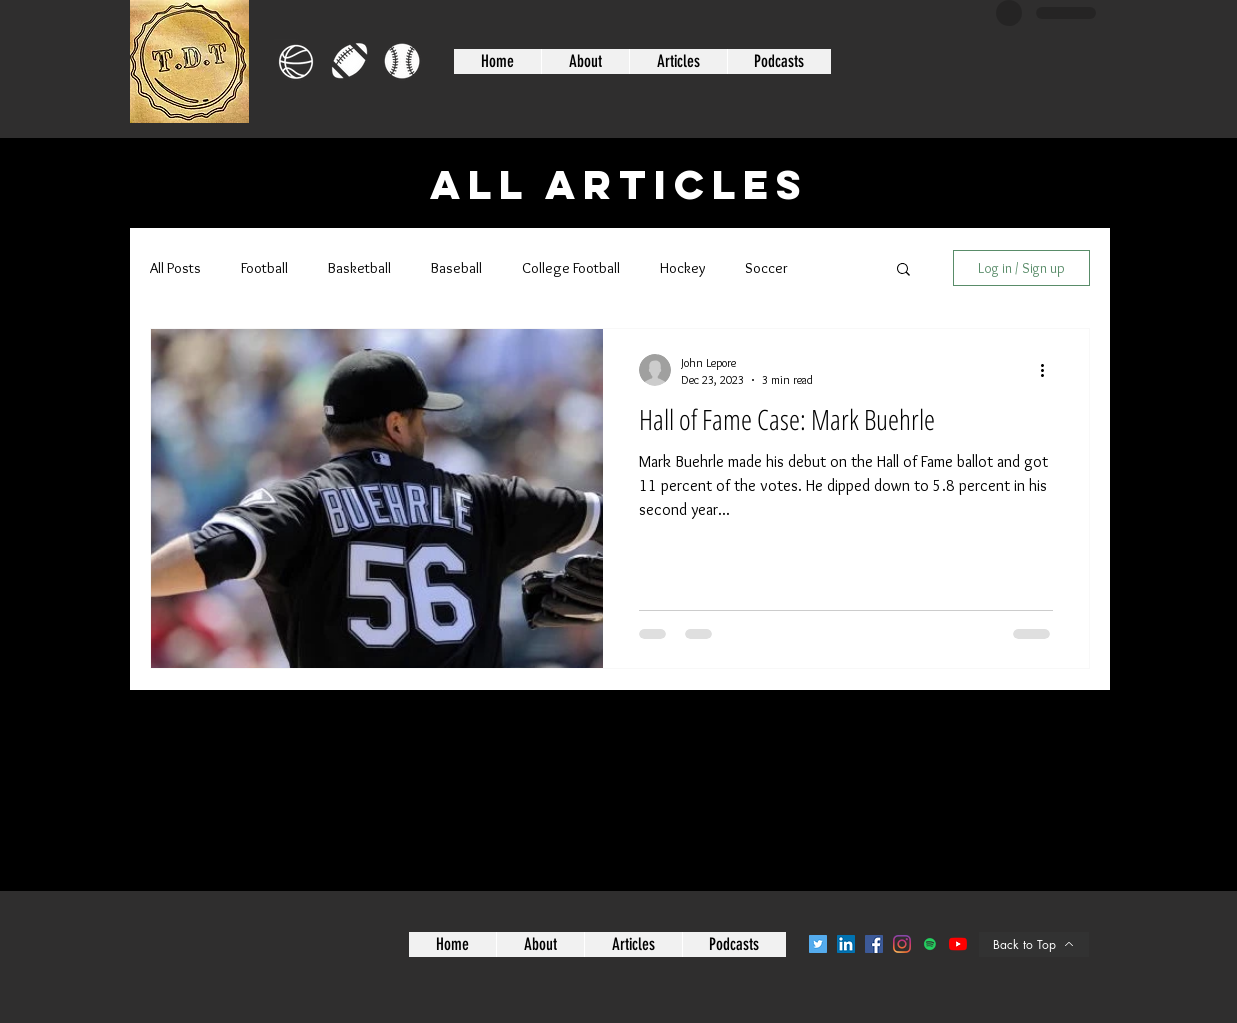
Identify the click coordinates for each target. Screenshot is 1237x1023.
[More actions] (1050, 370)
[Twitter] (818, 944)
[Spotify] (930, 944)
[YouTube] (958, 944)
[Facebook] (874, 944)
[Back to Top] (1034, 944)
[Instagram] (902, 944)
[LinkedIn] (846, 944)
